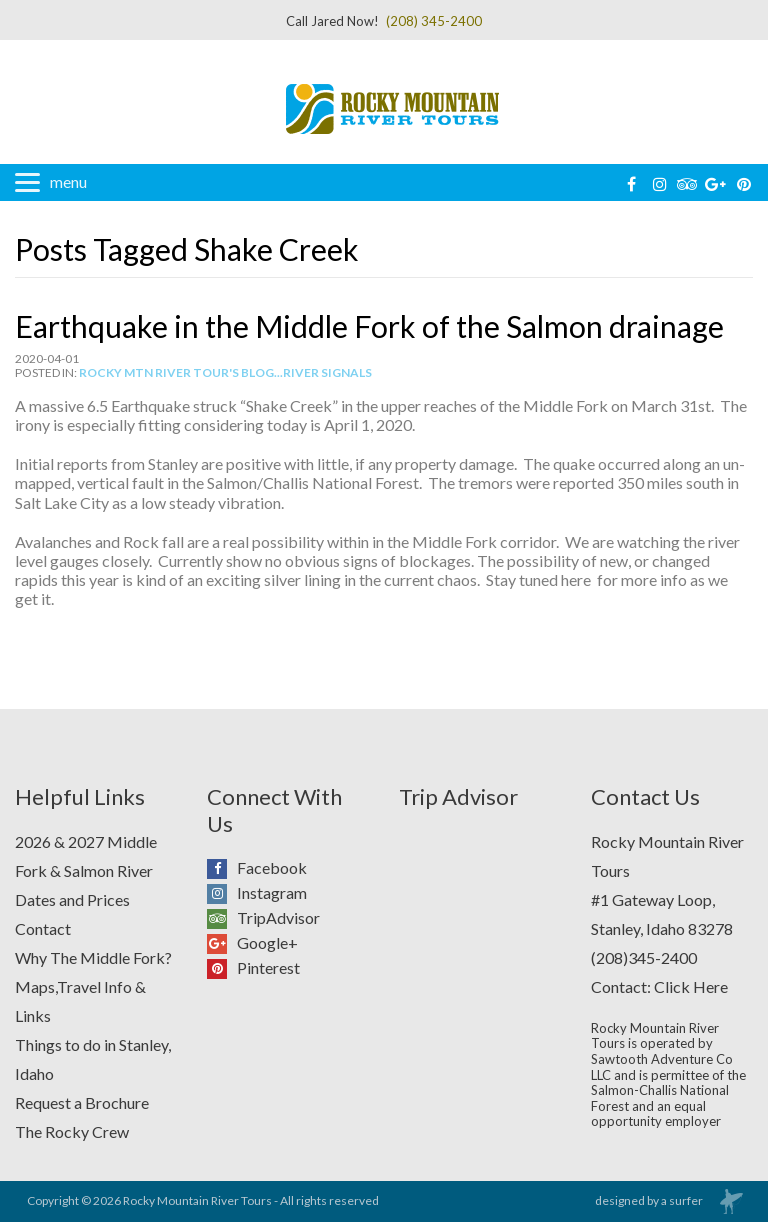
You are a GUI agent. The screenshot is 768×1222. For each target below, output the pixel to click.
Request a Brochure (82, 1102)
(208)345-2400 (644, 957)
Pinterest (222, 968)
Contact (43, 928)
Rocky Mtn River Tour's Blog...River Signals (225, 372)
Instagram (222, 893)
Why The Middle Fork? (93, 957)
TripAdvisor (222, 918)
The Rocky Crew (72, 1131)
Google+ (222, 943)
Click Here (691, 986)
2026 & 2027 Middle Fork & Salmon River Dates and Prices (86, 870)
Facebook (222, 868)
